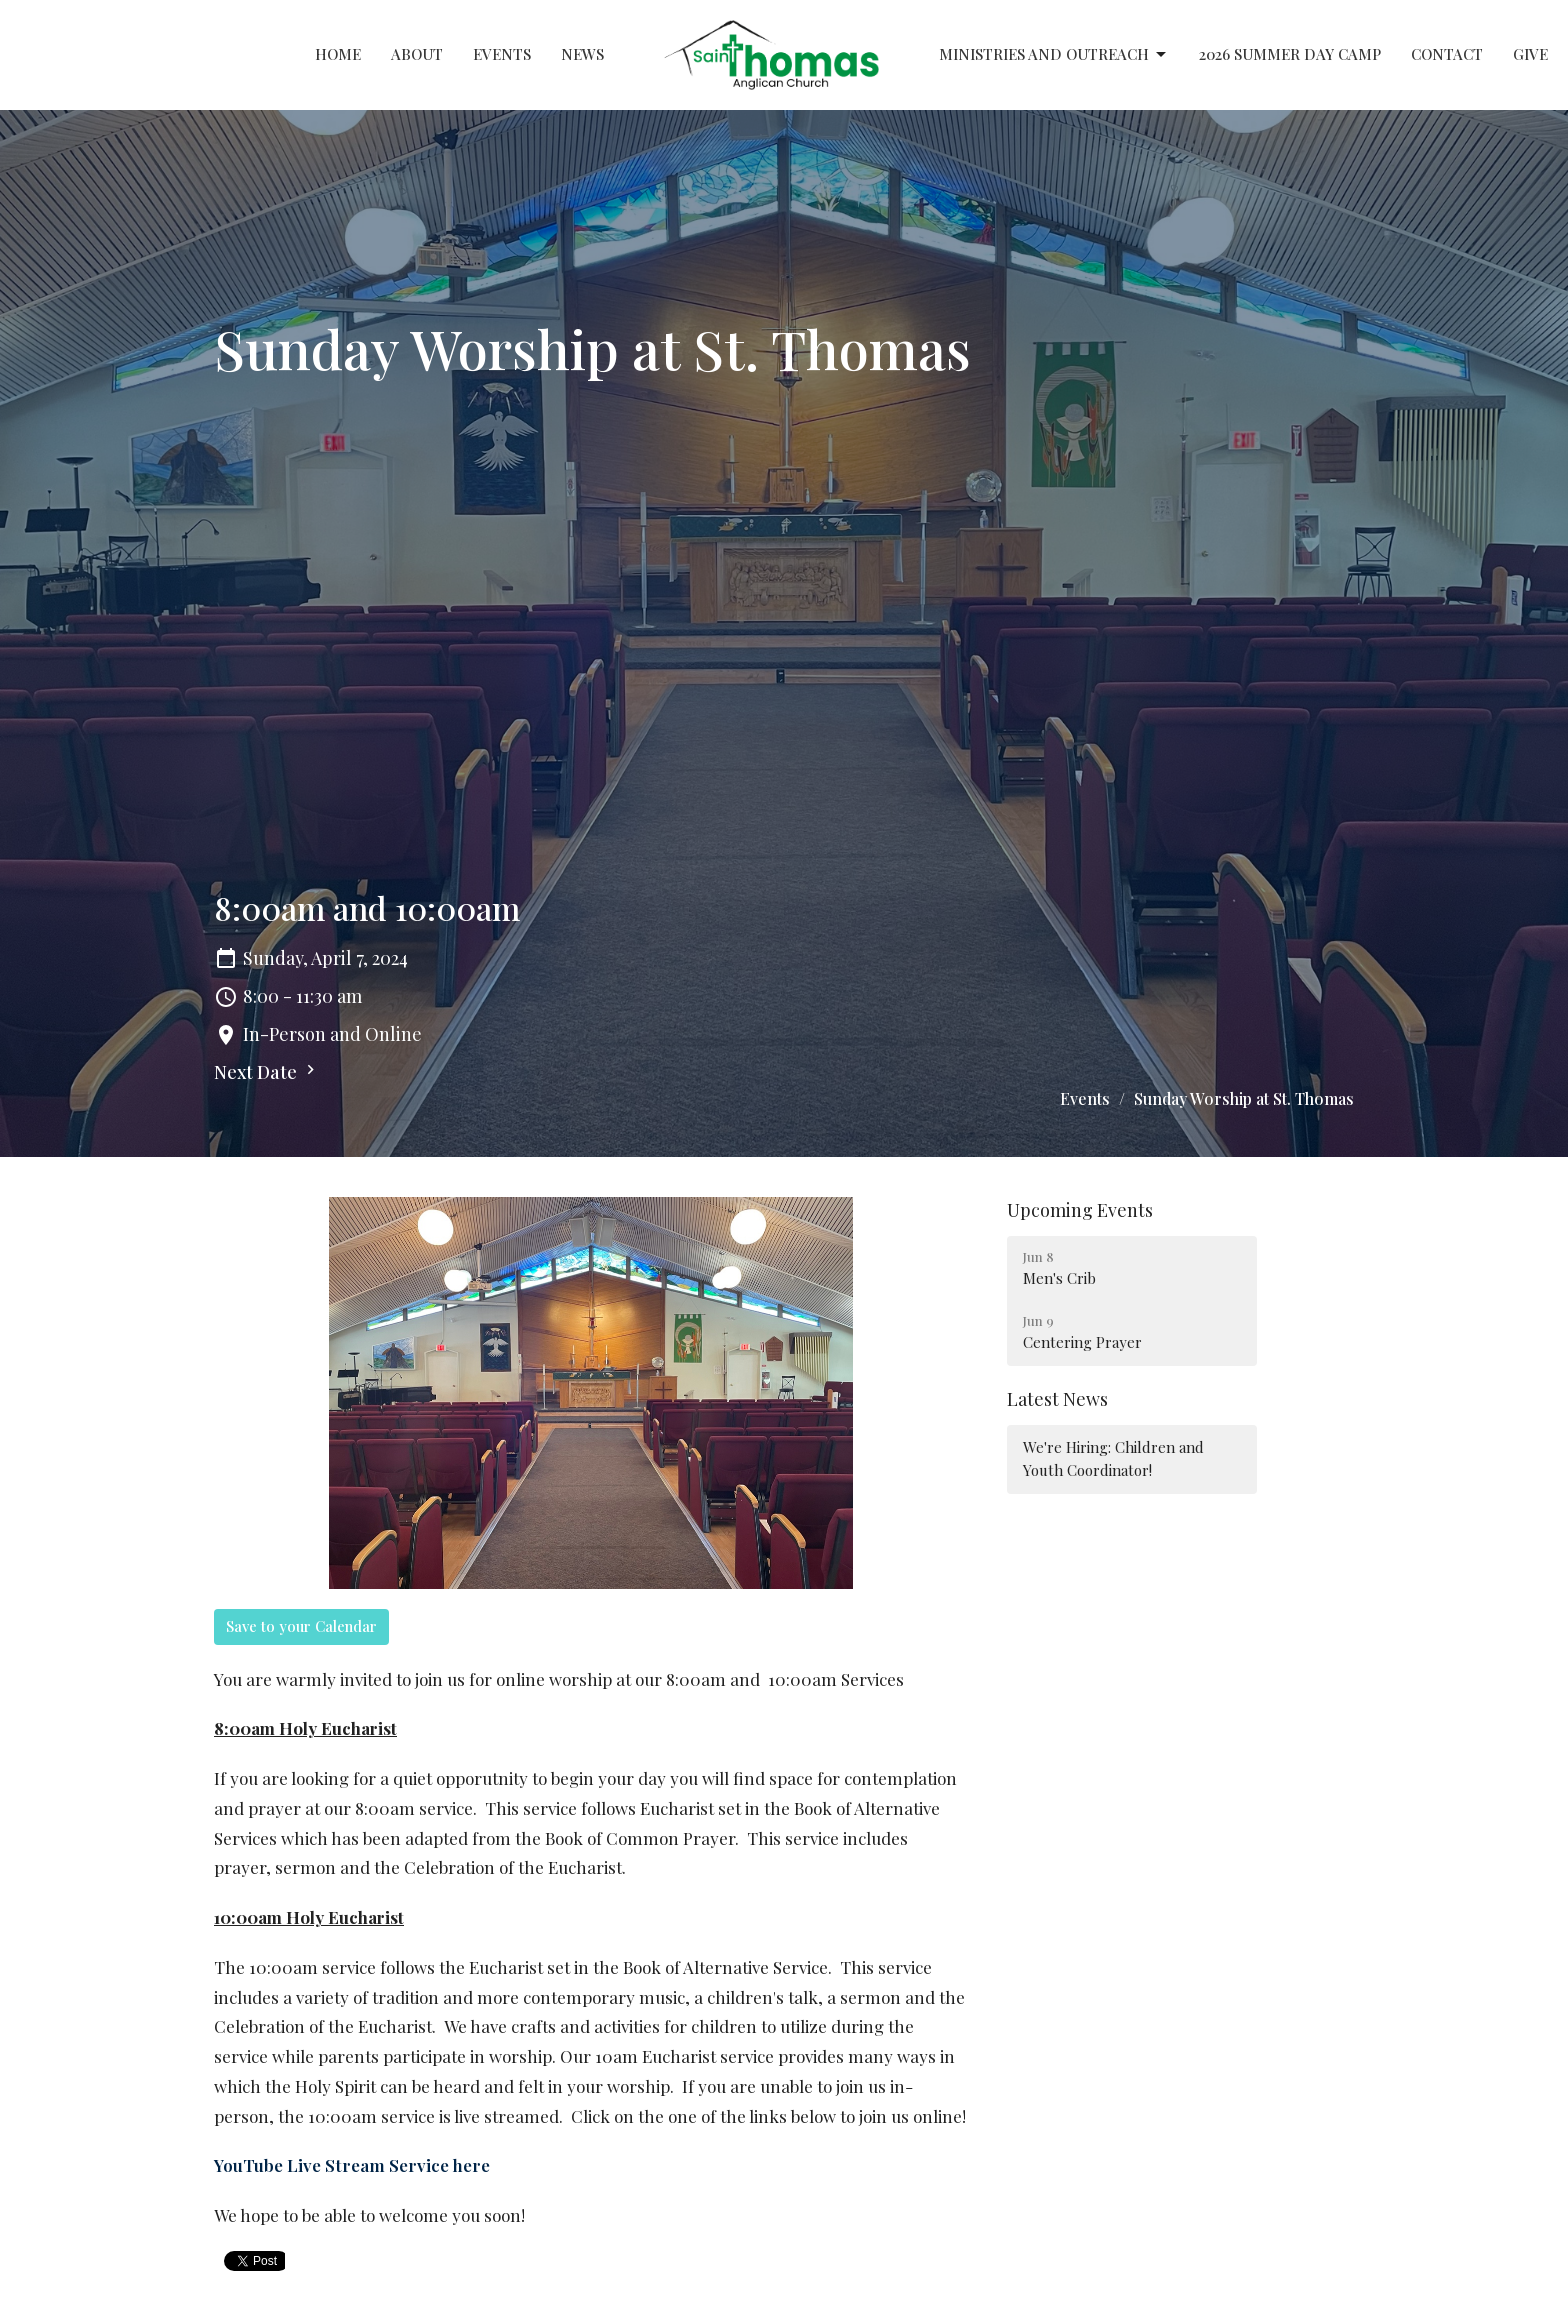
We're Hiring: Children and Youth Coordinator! (1113, 1458)
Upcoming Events (1080, 1210)
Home (338, 54)
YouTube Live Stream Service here (352, 2165)
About (417, 54)
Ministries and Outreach (1054, 54)
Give (1530, 54)
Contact (1447, 54)
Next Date (267, 1072)
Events (502, 54)
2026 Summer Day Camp (1290, 54)
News (582, 54)
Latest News (1057, 1399)
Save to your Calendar (301, 1626)
